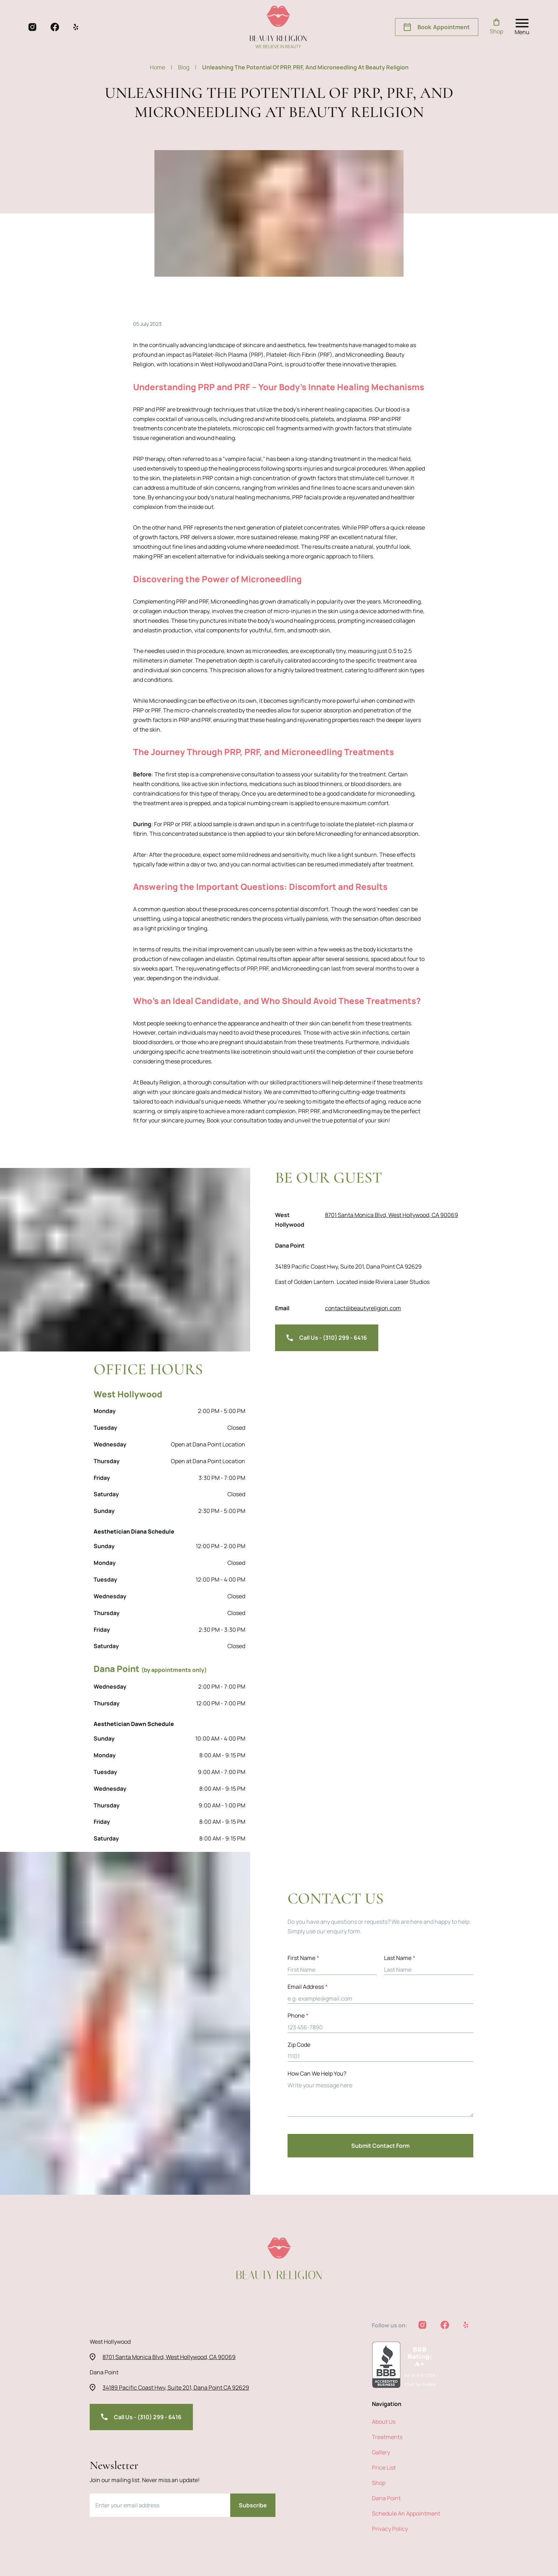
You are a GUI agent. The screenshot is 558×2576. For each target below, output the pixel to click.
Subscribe (253, 2505)
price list (384, 2468)
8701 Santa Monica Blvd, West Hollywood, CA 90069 (391, 1232)
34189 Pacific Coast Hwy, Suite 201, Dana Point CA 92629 (398, 1262)
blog (187, 67)
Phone (298, 2016)
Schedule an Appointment (406, 2514)
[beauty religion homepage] (278, 27)
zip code (299, 2045)
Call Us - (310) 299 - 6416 (326, 1322)
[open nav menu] (522, 27)
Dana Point (386, 2498)
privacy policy (390, 2529)
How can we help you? (317, 2074)
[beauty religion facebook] (55, 27)
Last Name (399, 1958)
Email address (308, 1987)
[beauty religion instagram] (32, 27)
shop (378, 2483)
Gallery (381, 2453)
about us (383, 2422)
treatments (387, 2437)
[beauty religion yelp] (75, 27)
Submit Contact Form (380, 2146)
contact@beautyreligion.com (363, 1292)
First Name (303, 1958)
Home (161, 67)
